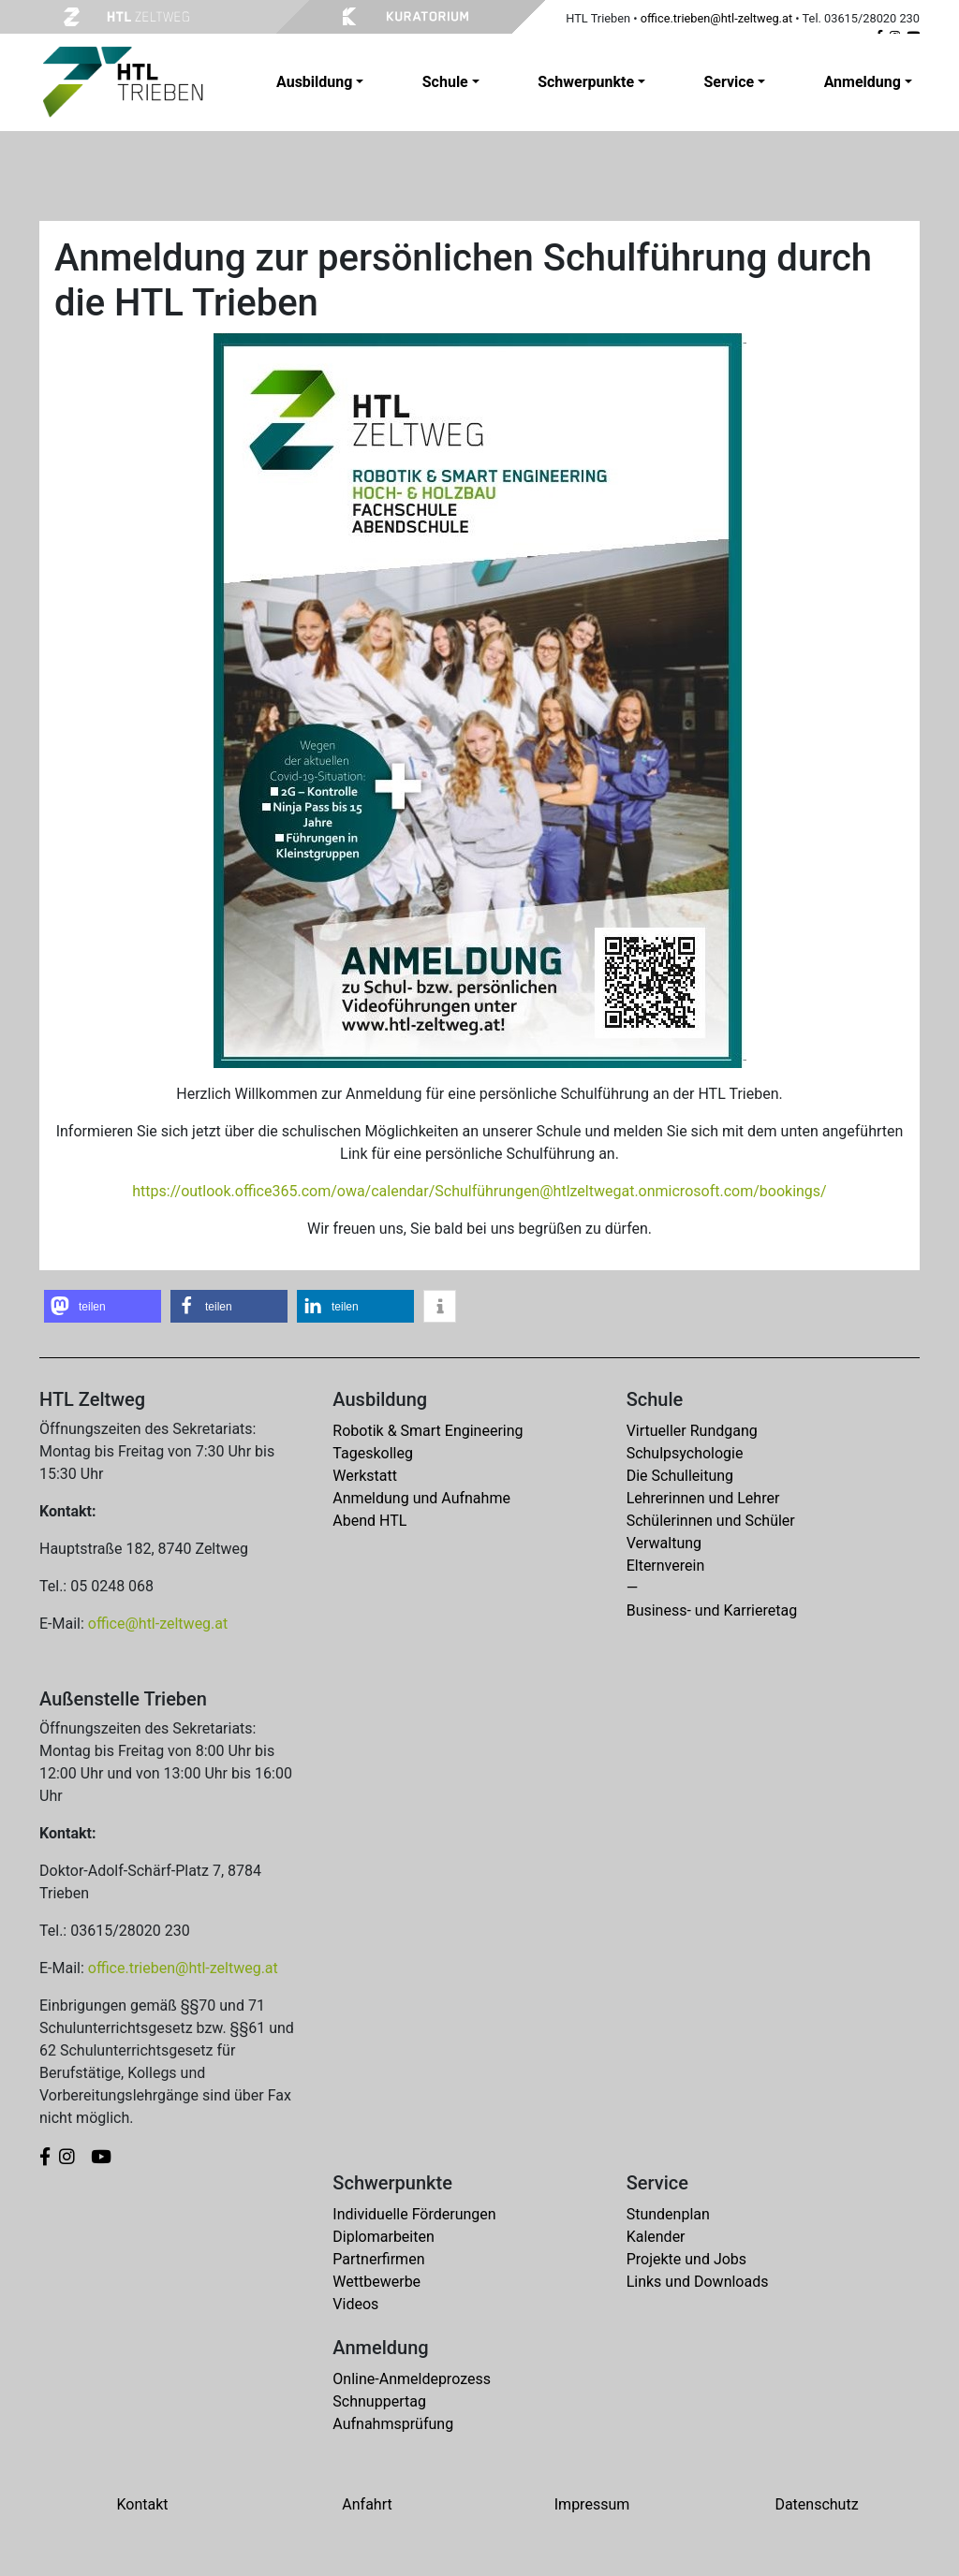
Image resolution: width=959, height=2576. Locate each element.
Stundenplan (668, 2214)
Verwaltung (664, 1543)
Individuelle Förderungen (413, 2214)
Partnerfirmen (378, 2259)
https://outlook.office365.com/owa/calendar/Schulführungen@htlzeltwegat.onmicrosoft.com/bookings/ (479, 1191)
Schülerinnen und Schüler (711, 1521)
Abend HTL (369, 1521)
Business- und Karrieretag (712, 1610)
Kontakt (142, 2504)
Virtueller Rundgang (692, 1431)
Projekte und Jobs (686, 2259)
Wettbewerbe (376, 2282)
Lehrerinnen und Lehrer (703, 1498)
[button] (102, 1306)
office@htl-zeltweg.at (158, 1623)
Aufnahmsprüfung (392, 2424)
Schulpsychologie (685, 1453)
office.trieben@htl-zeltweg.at (716, 18)
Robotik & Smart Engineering (427, 1431)
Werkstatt (364, 1476)
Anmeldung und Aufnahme (421, 1498)
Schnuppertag (379, 2401)
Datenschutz (816, 2504)
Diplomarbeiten (383, 2237)
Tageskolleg (372, 1453)
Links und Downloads (698, 2282)
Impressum (592, 2504)
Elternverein (666, 1565)
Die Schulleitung (680, 1476)
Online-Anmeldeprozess (411, 2379)
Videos (355, 2304)
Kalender (656, 2237)
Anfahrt (366, 2504)
